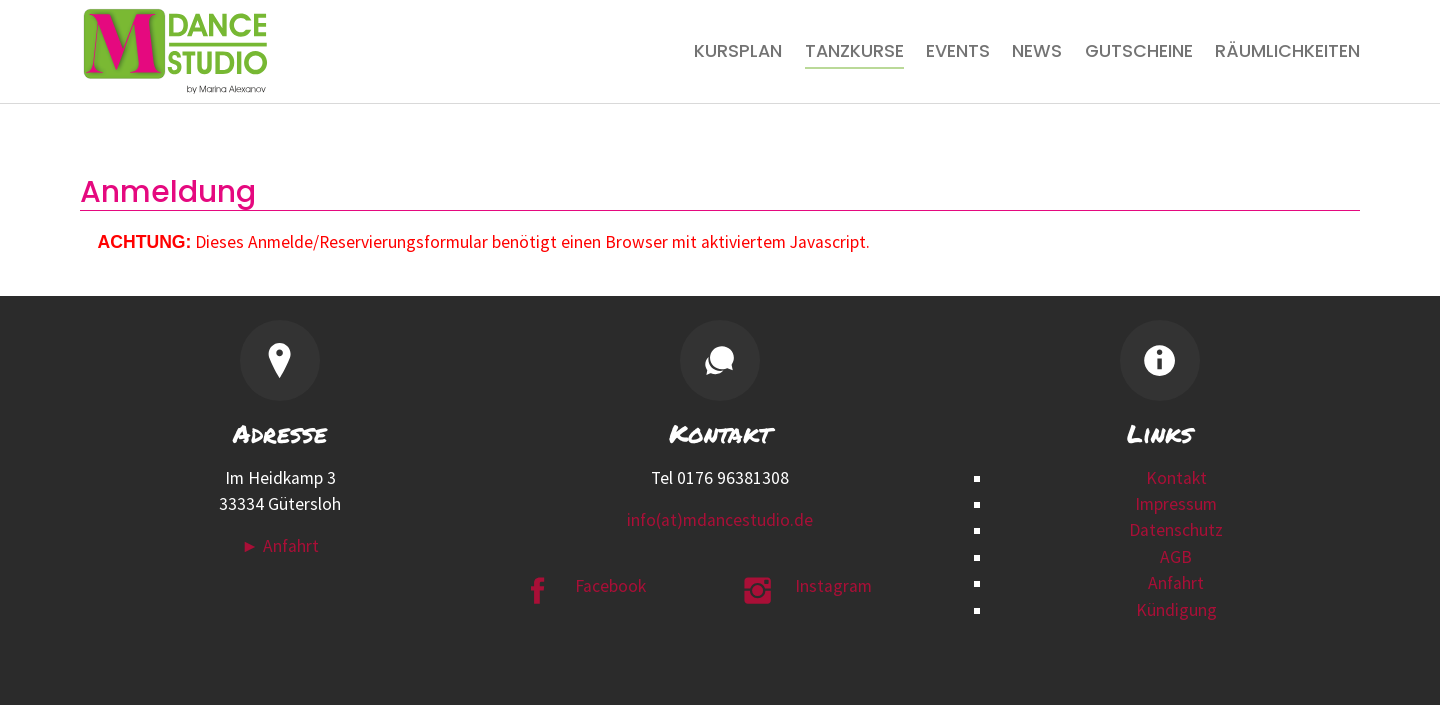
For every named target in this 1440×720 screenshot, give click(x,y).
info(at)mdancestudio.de (720, 520)
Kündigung (1176, 610)
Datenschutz (1176, 530)
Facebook (610, 586)
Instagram (833, 586)
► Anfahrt (279, 546)
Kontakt (1176, 478)
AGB (1176, 557)
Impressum (1176, 504)
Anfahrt (1176, 583)
